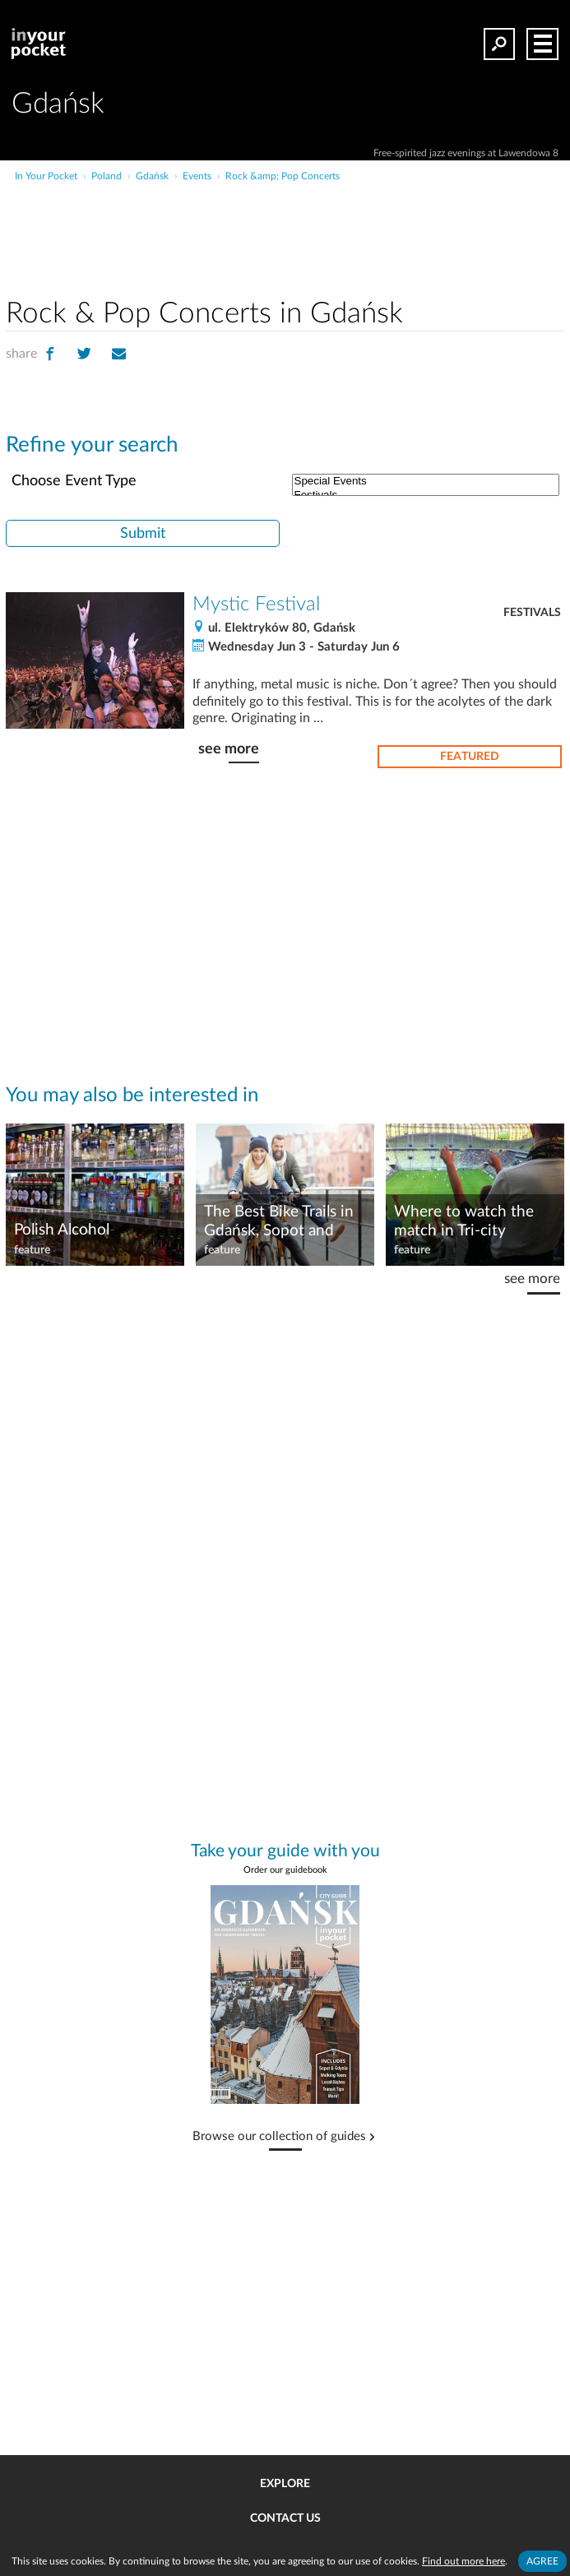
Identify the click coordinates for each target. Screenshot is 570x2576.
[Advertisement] (346, 217)
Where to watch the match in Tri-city (464, 1221)
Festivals (532, 613)
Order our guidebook (285, 1869)
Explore (285, 2484)
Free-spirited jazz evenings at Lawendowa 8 (465, 153)
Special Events (426, 482)
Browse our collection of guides (279, 2137)
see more (228, 749)
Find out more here (463, 2561)
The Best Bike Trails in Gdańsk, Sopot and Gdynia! (279, 1222)
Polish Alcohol (61, 1230)
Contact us (285, 2518)
